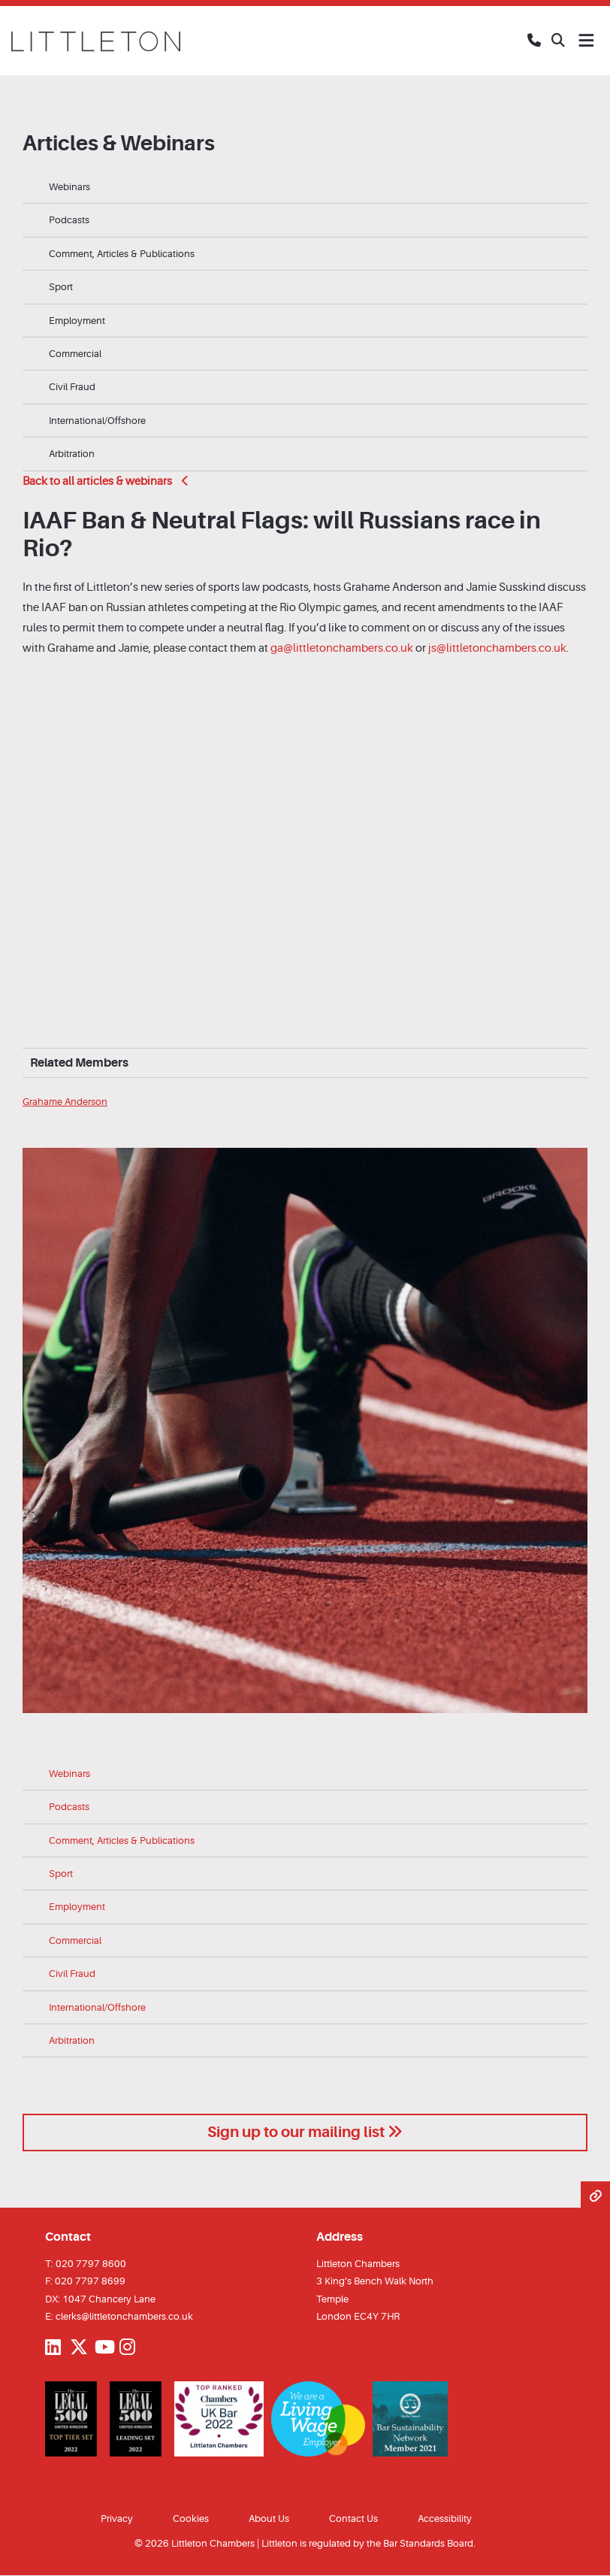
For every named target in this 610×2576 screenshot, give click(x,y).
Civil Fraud (72, 386)
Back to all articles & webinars (106, 481)
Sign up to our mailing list (305, 2132)
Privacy (117, 2518)
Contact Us (353, 2518)
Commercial (75, 353)
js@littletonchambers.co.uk (497, 648)
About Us (269, 2518)
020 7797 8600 (91, 2263)
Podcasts (69, 220)
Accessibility (445, 2518)
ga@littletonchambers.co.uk (341, 648)
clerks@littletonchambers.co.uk (124, 2316)
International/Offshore (97, 420)
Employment (77, 320)
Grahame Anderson (65, 1101)
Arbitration (72, 453)
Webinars (69, 186)
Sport (61, 286)
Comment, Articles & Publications (122, 253)
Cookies (191, 2518)
